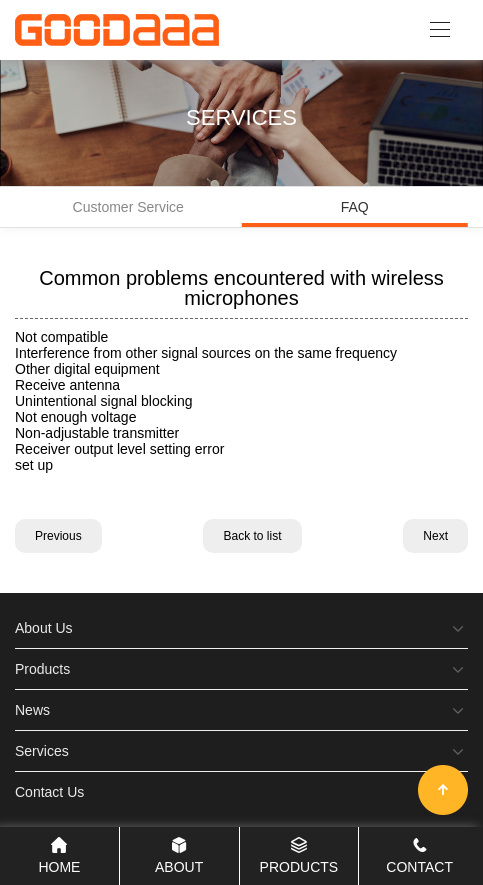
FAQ (355, 213)
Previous (58, 536)
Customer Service (128, 207)
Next (435, 536)
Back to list (252, 536)
